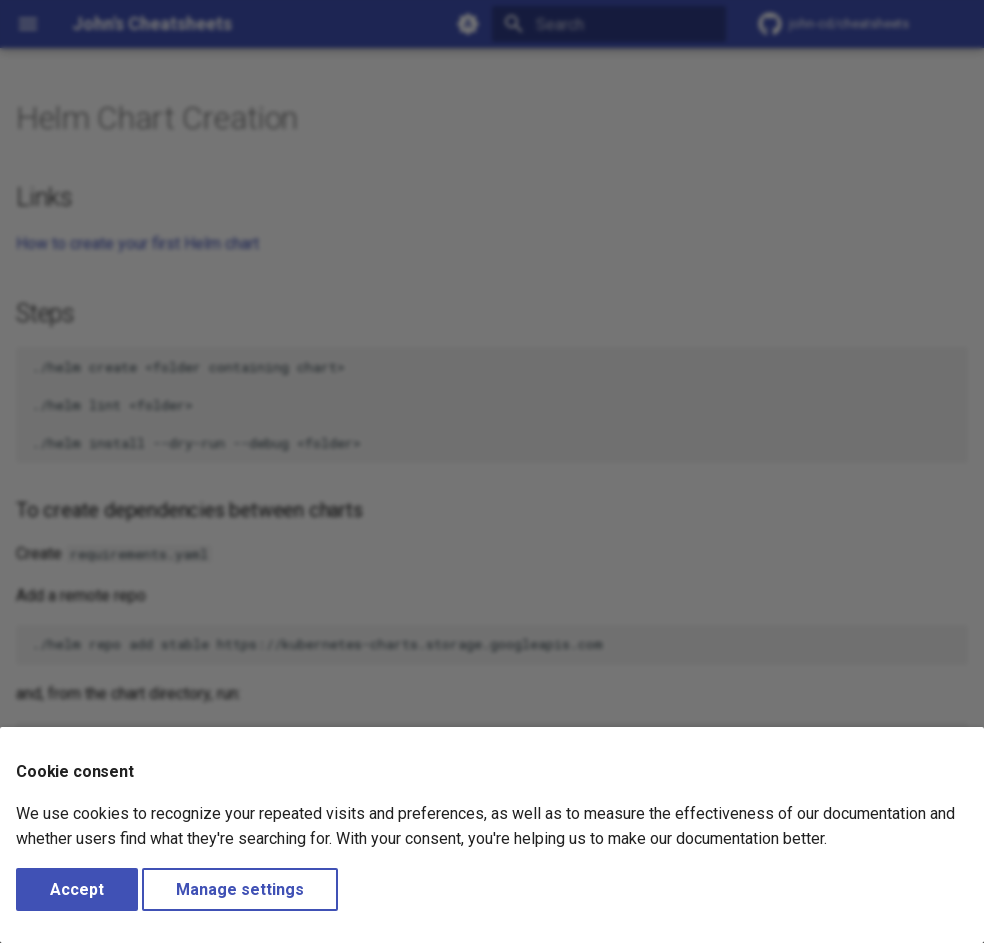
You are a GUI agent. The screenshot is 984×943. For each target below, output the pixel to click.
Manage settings (240, 889)
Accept (77, 889)
